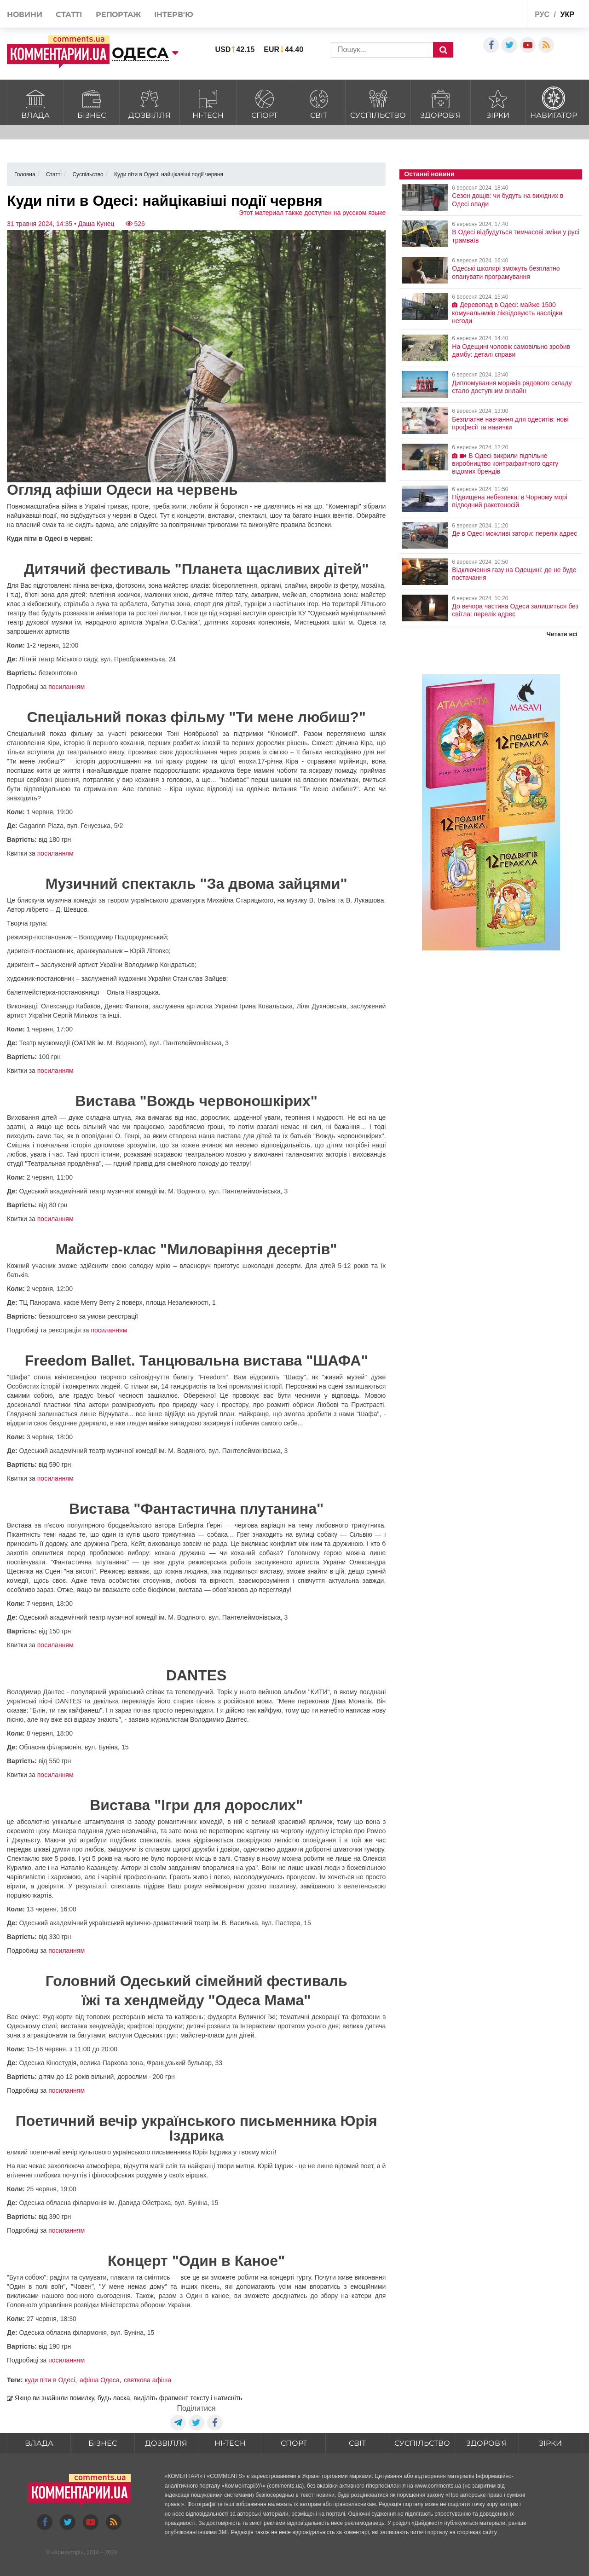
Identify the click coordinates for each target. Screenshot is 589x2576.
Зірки (497, 103)
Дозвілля (149, 103)
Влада (35, 103)
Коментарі (67, 2552)
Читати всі (562, 634)
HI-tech (208, 103)
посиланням (66, 686)
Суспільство (378, 103)
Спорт (265, 103)
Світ (319, 103)
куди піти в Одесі (50, 2380)
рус (542, 14)
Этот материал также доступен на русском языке (312, 212)
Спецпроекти (486, 15)
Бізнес (91, 103)
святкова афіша (147, 2380)
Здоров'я (441, 103)
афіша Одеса (100, 2380)
